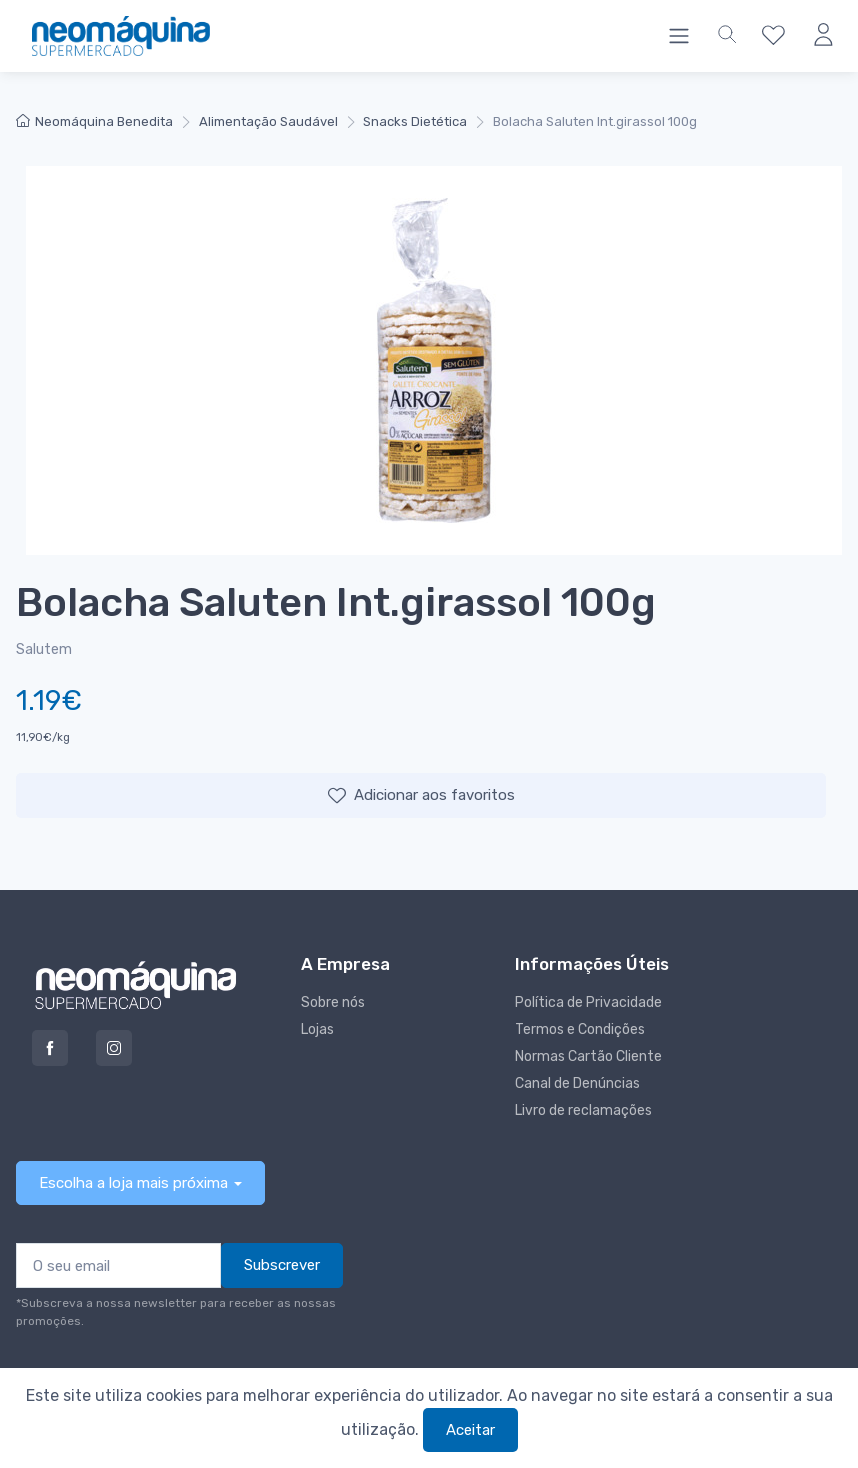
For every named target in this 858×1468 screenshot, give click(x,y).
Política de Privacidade (588, 1002)
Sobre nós (333, 1002)
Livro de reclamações (583, 1110)
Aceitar (470, 1430)
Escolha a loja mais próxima (133, 1183)
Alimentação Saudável (268, 121)
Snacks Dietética (415, 121)
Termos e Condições (580, 1029)
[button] (727, 36)
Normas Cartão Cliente (588, 1056)
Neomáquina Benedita (94, 121)
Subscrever (282, 1265)
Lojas (317, 1029)
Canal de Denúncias (577, 1083)
